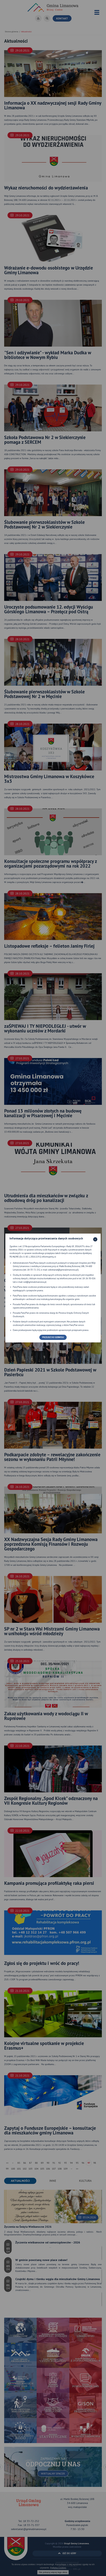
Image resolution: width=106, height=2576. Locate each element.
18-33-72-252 (33, 1269)
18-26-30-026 (88, 1278)
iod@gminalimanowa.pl (34, 1282)
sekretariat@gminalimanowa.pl (63, 1269)
